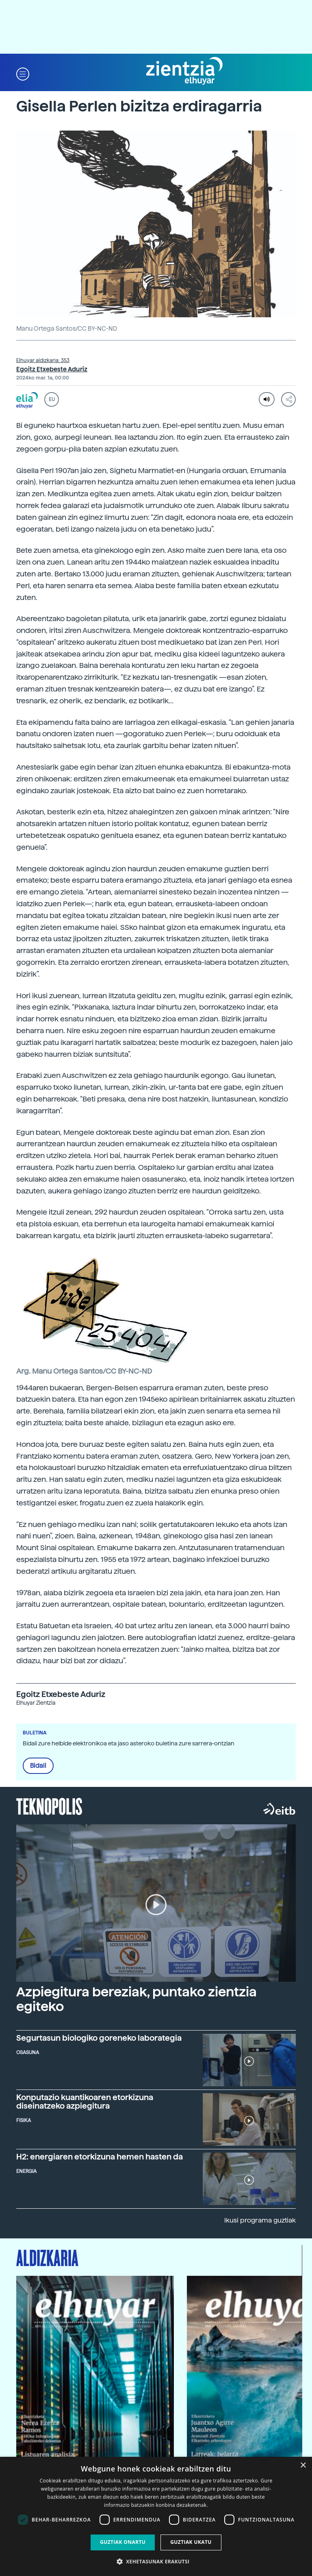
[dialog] (156, 2516)
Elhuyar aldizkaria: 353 (42, 360)
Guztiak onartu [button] (122, 2542)
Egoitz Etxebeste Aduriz (51, 369)
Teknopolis (49, 1805)
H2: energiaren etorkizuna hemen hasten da (99, 2157)
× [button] (303, 2466)
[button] (22, 73)
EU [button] (52, 399)
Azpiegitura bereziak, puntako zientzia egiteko (136, 1999)
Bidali (38, 1765)
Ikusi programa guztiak (260, 2220)
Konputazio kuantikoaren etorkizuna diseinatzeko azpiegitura (84, 2102)
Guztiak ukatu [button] (191, 2542)
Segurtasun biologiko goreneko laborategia (99, 2038)
